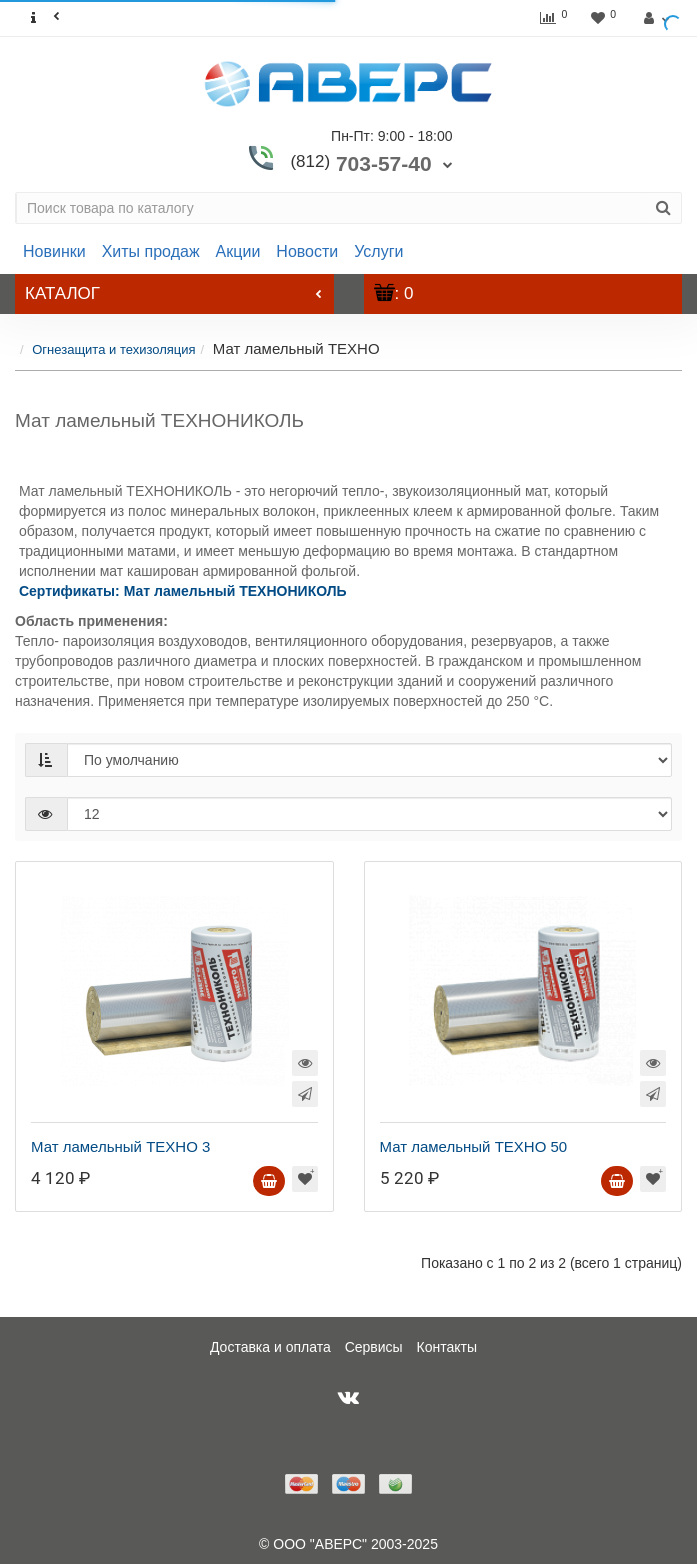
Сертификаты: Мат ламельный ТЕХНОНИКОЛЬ (183, 591)
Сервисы (374, 1347)
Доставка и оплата (270, 1347)
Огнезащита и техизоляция (113, 349)
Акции (238, 251)
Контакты (447, 1347)
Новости (307, 251)
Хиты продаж (151, 251)
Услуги (378, 251)
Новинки (54, 251)
